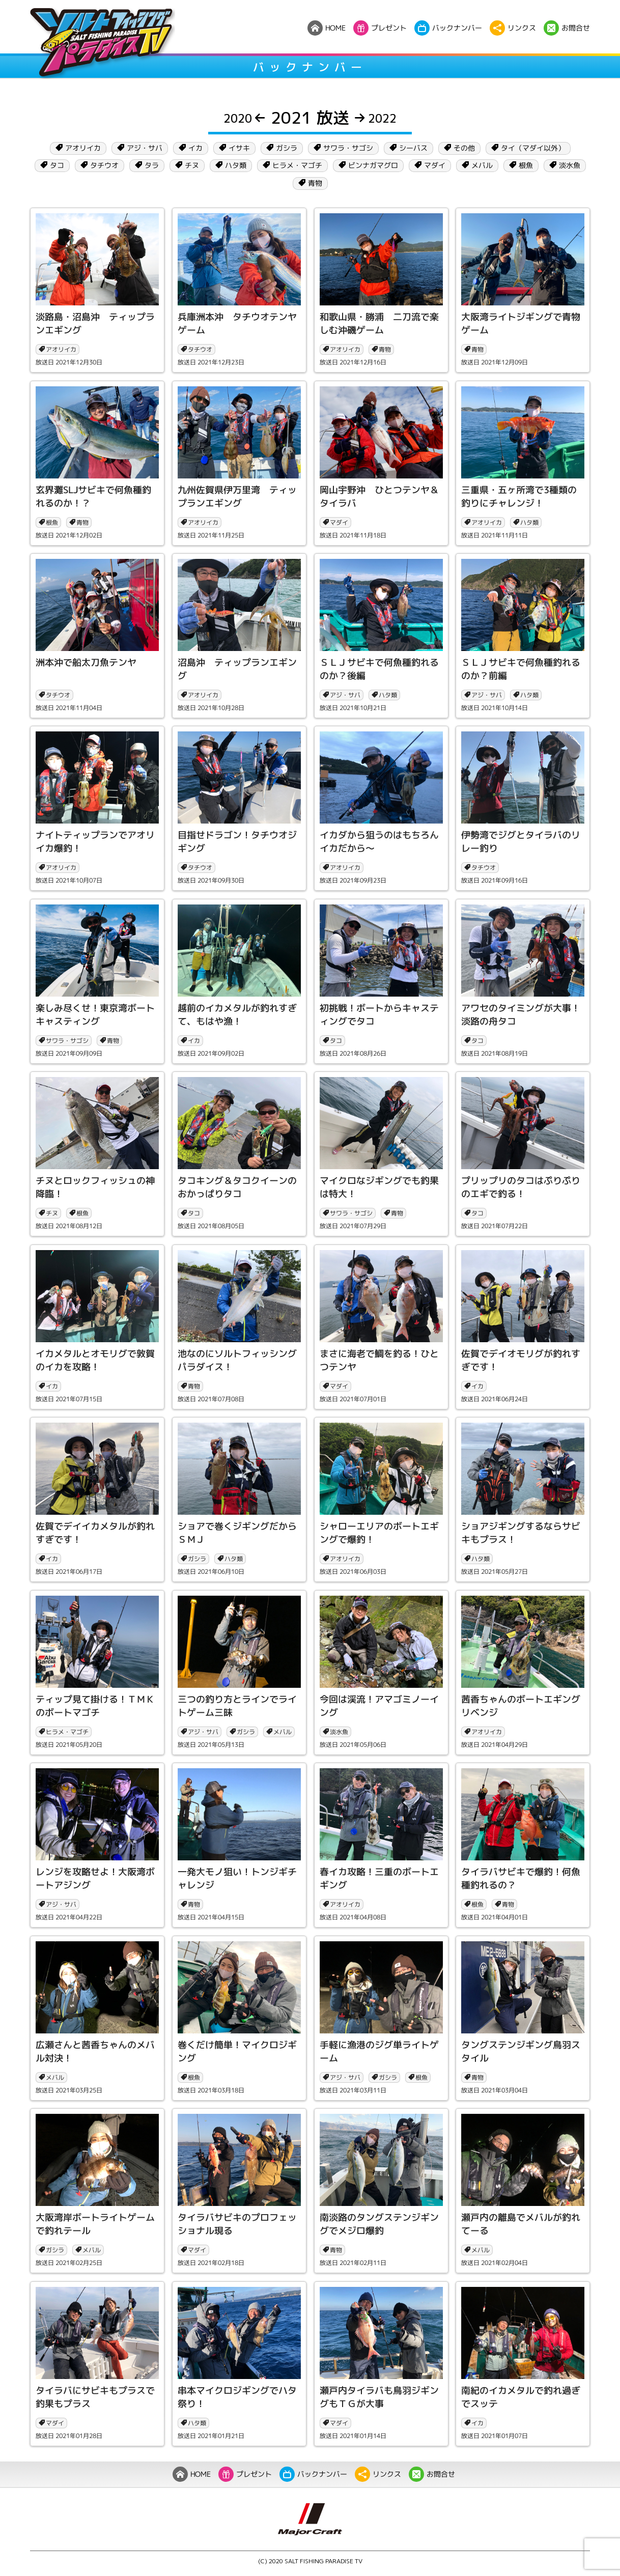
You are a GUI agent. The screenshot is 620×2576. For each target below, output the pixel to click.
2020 (244, 118)
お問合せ (432, 2474)
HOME (192, 2474)
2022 (375, 118)
